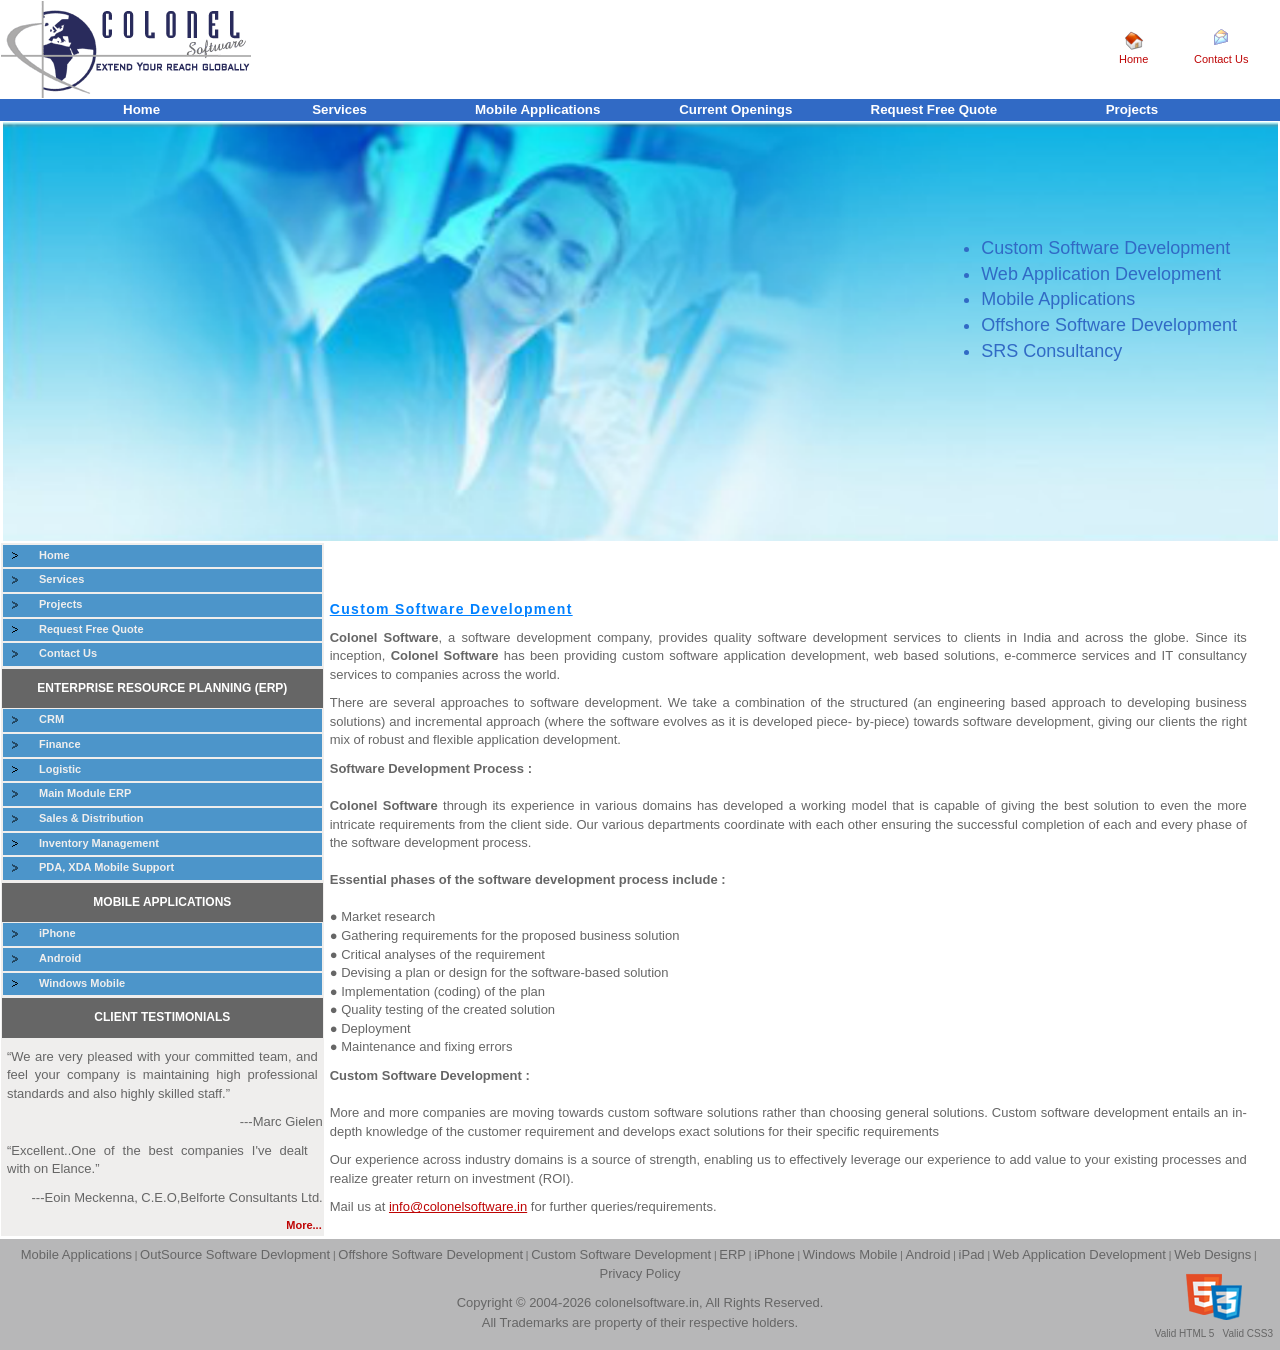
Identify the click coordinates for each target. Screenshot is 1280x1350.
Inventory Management (99, 843)
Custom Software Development (621, 1254)
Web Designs (1212, 1254)
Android (60, 958)
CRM (51, 719)
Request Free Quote (934, 109)
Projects (1132, 109)
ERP (732, 1254)
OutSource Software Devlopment (235, 1254)
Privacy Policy (640, 1273)
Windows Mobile (82, 983)
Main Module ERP (85, 793)
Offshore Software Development (430, 1254)
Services (339, 109)
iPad (972, 1254)
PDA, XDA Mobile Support (106, 867)
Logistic (60, 769)
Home (1133, 59)
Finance (60, 744)
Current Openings (735, 109)
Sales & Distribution (91, 818)
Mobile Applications (537, 109)
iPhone (57, 933)
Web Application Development (1079, 1254)
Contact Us (1221, 59)
